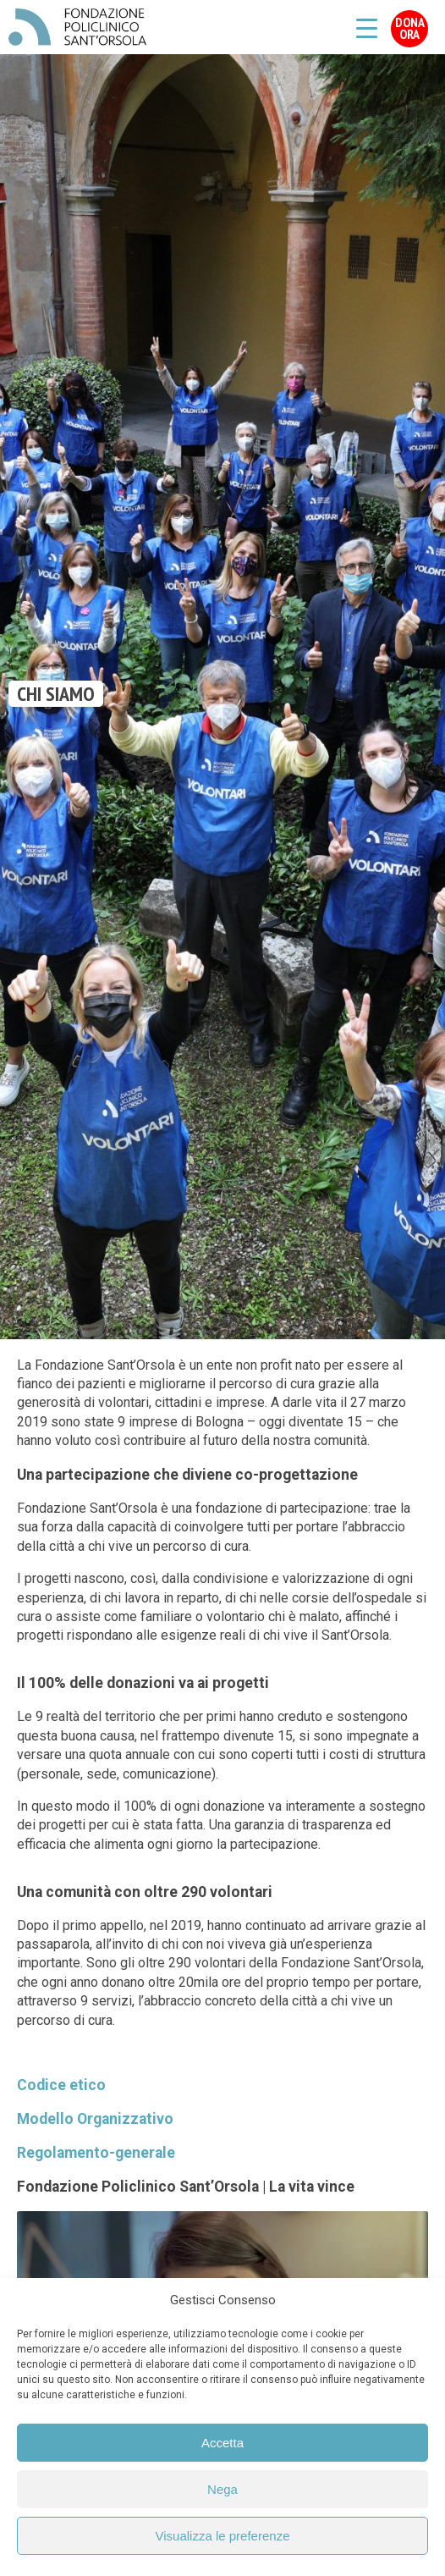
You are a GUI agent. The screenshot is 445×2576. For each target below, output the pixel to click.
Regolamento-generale (96, 2152)
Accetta (222, 2442)
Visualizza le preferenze (223, 2536)
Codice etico (61, 2085)
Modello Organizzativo (95, 2118)
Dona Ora (410, 28)
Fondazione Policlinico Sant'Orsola (77, 27)
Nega (222, 2489)
